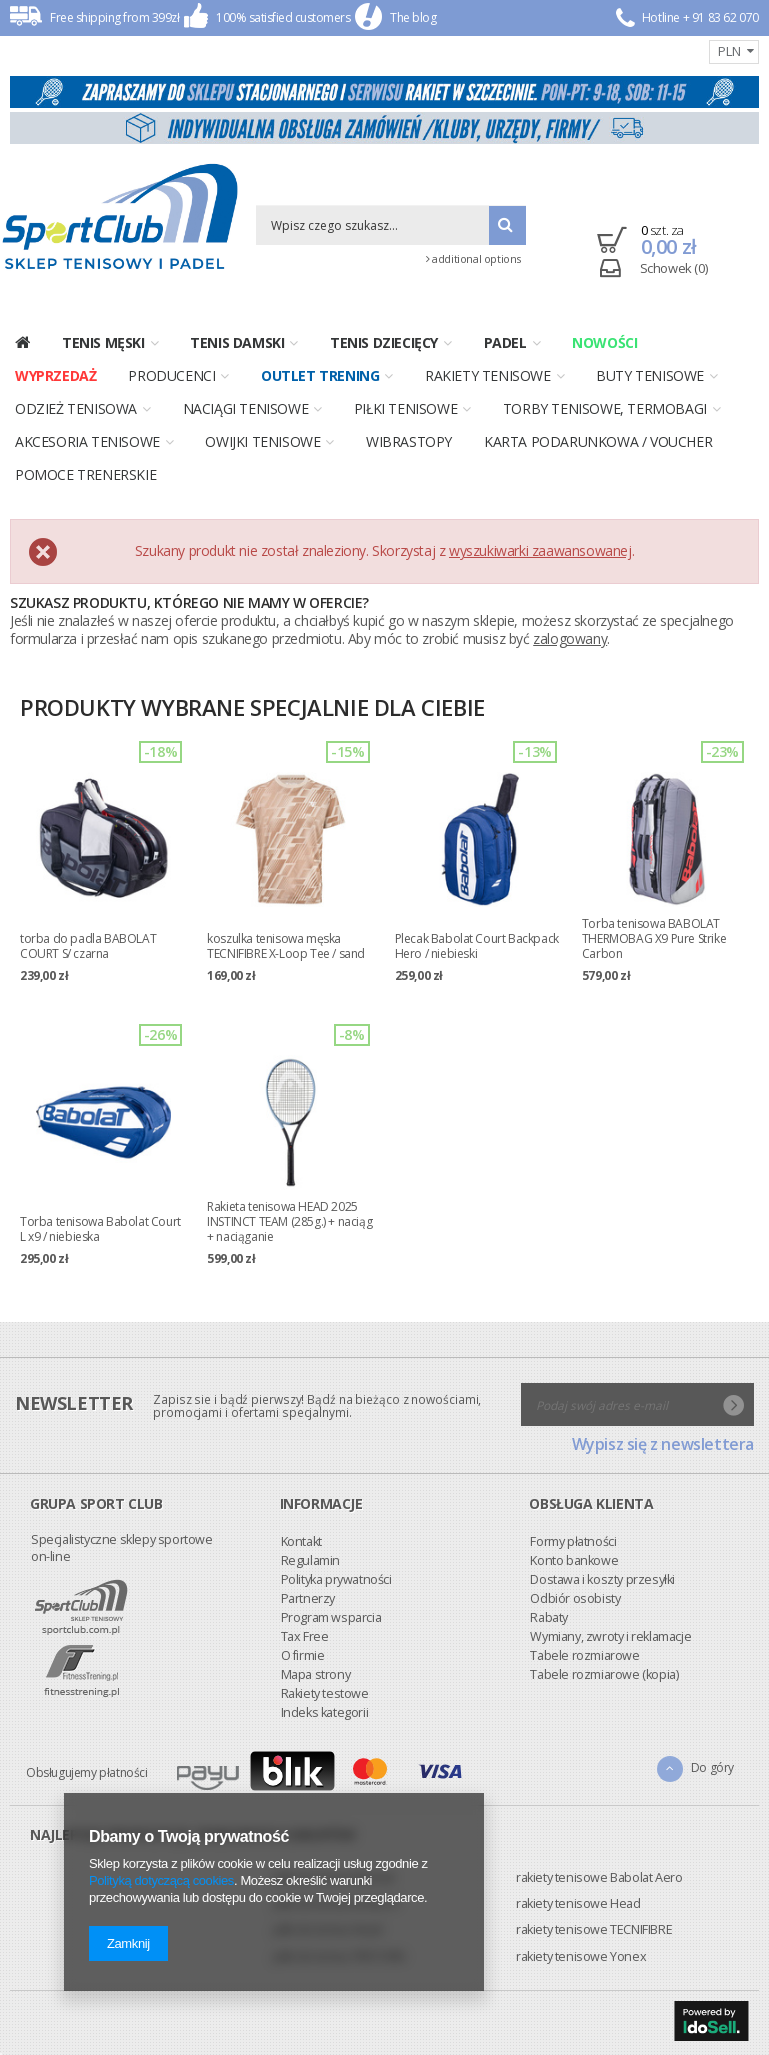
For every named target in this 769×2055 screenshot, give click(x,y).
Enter (667, 49)
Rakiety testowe (75, 1556)
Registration (613, 49)
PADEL (505, 342)
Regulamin (60, 1423)
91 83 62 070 (725, 17)
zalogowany (570, 638)
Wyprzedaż (55, 375)
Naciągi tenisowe (246, 408)
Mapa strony (66, 1537)
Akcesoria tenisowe (87, 441)
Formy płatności (324, 1404)
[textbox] (372, 225)
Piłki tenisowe (405, 408)
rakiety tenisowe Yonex (581, 1956)
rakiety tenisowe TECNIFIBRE (594, 1929)
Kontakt (51, 1404)
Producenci (171, 375)
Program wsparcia (81, 1480)
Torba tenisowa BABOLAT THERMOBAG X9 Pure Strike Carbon (654, 938)
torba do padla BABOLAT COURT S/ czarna (88, 946)
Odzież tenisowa (76, 408)
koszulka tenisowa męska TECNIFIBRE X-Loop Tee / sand (286, 946)
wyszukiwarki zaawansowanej (540, 550)
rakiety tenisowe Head (578, 1903)
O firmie (53, 1518)
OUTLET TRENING (320, 375)
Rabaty (300, 1480)
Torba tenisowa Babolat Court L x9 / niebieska (100, 1229)
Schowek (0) (674, 268)
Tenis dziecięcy (384, 342)
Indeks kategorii (75, 1575)
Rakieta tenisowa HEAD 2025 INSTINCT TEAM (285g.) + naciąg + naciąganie (289, 1221)
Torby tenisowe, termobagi (605, 408)
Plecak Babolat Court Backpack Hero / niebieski (477, 946)
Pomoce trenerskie (85, 474)
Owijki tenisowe (262, 441)
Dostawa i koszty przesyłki (353, 1442)
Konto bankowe (325, 1423)
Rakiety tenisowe (488, 375)
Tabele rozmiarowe (335, 1518)
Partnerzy (58, 1461)
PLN (729, 51)
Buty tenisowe (650, 375)
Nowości (604, 342)
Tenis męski (103, 342)
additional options (473, 258)
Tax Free (55, 1499)
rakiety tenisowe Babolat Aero (599, 1877)
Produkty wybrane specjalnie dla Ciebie (252, 707)
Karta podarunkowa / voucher (598, 441)
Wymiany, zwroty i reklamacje (361, 1499)
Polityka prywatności (86, 1442)
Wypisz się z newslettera (663, 1691)
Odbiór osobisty (326, 1461)
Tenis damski (237, 342)
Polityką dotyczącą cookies (161, 1880)
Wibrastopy (409, 441)
